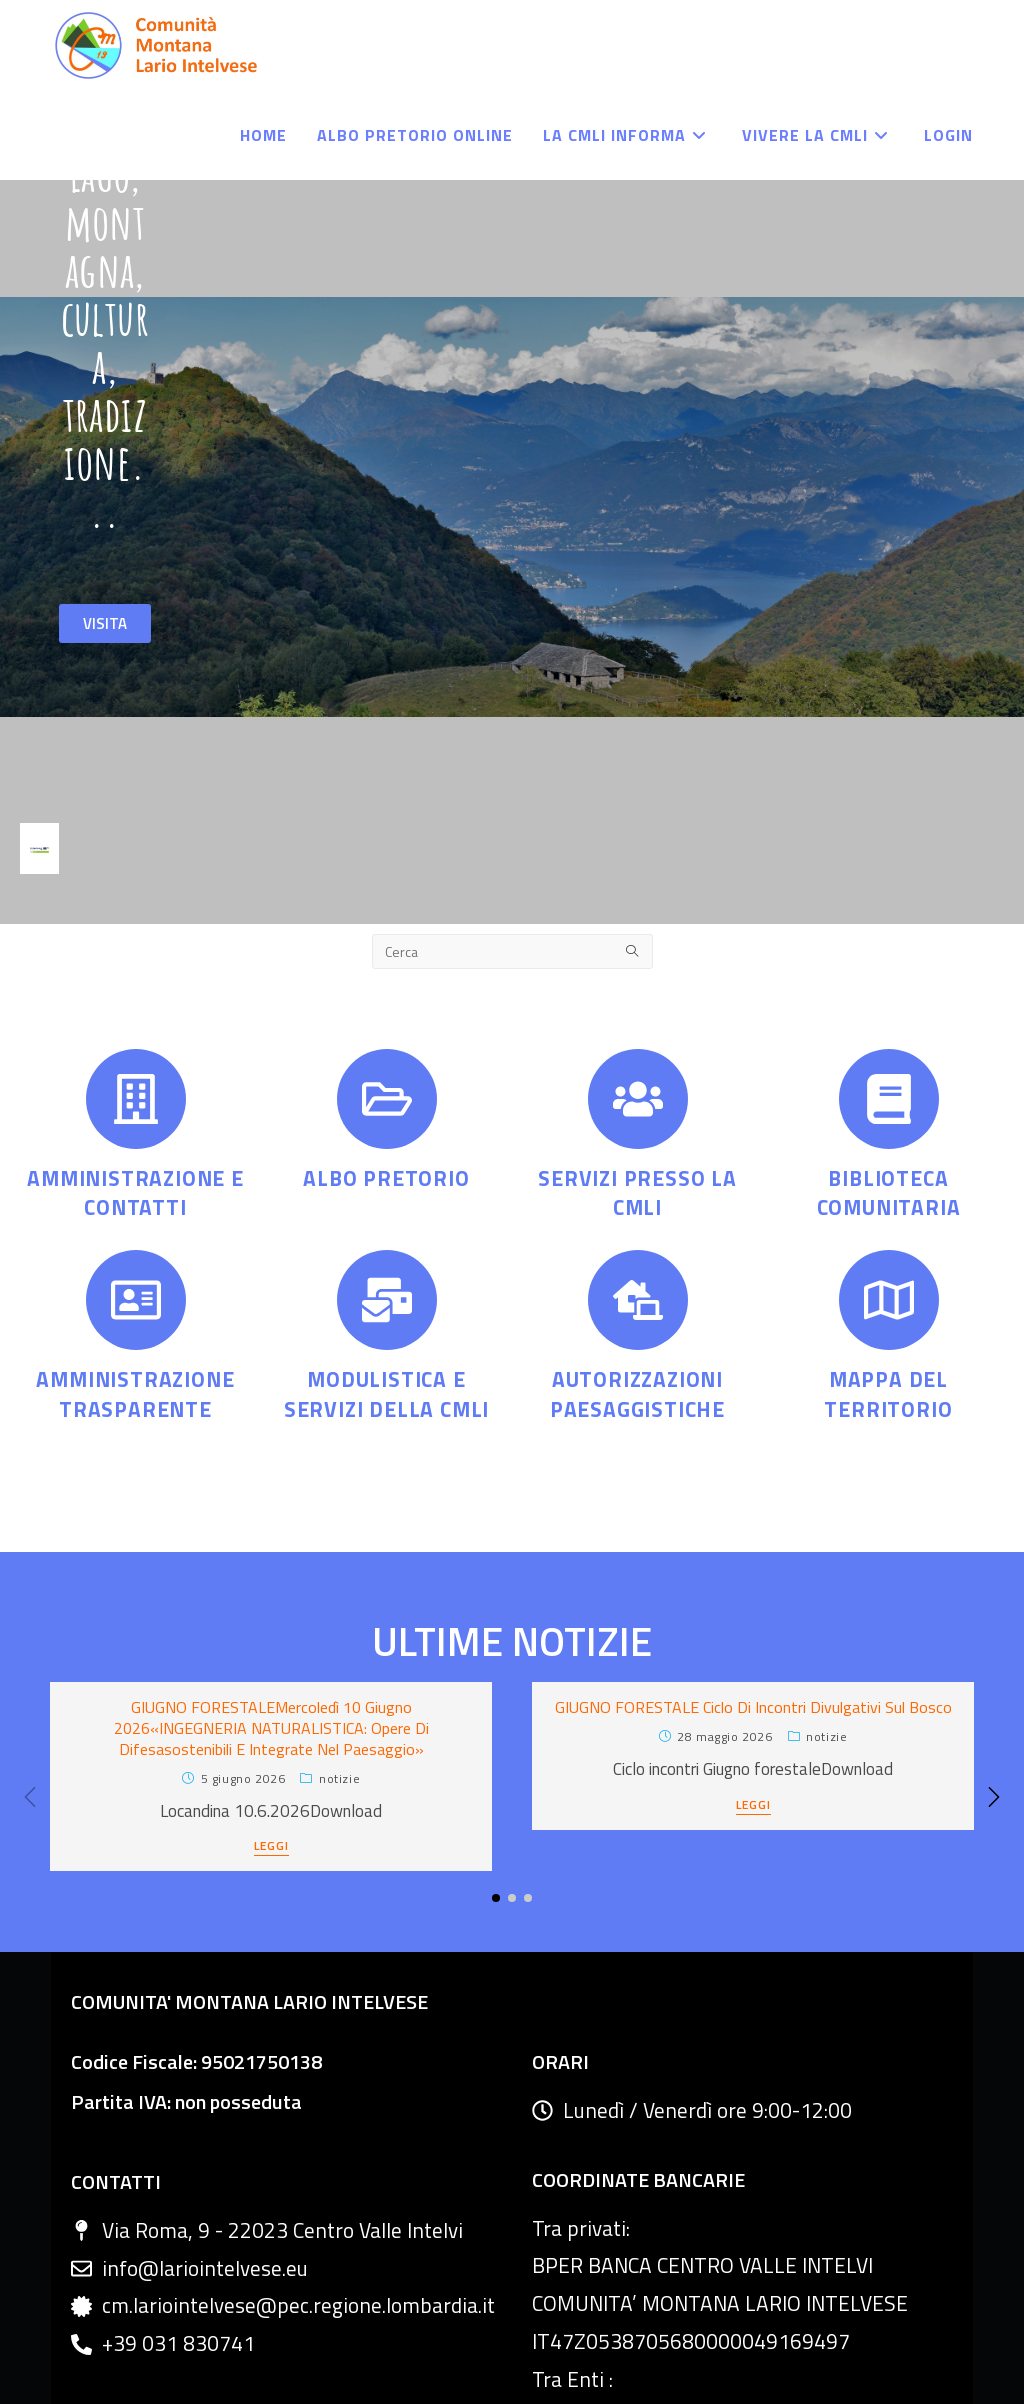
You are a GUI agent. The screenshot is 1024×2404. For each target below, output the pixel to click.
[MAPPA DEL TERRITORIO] (889, 1092)
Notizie (339, 1569)
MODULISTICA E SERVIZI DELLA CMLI (386, 1185)
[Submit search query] (633, 743)
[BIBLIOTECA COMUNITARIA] (889, 891)
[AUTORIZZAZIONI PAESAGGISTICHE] (638, 1092)
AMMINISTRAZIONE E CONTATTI (135, 984)
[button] (994, 1589)
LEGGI (271, 1639)
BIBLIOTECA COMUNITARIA (889, 984)
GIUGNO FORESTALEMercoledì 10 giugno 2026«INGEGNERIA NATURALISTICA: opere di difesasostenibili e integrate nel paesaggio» (271, 1520)
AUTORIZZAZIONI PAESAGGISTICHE (637, 1185)
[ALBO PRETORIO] (387, 891)
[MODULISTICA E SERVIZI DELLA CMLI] (387, 1092)
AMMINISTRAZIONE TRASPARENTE (135, 1185)
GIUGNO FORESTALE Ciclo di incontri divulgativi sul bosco (753, 1499)
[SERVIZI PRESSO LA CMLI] (638, 891)
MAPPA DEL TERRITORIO (888, 1185)
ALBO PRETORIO (386, 970)
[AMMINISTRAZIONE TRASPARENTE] (136, 1092)
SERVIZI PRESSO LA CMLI (637, 984)
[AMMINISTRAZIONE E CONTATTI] (136, 891)
